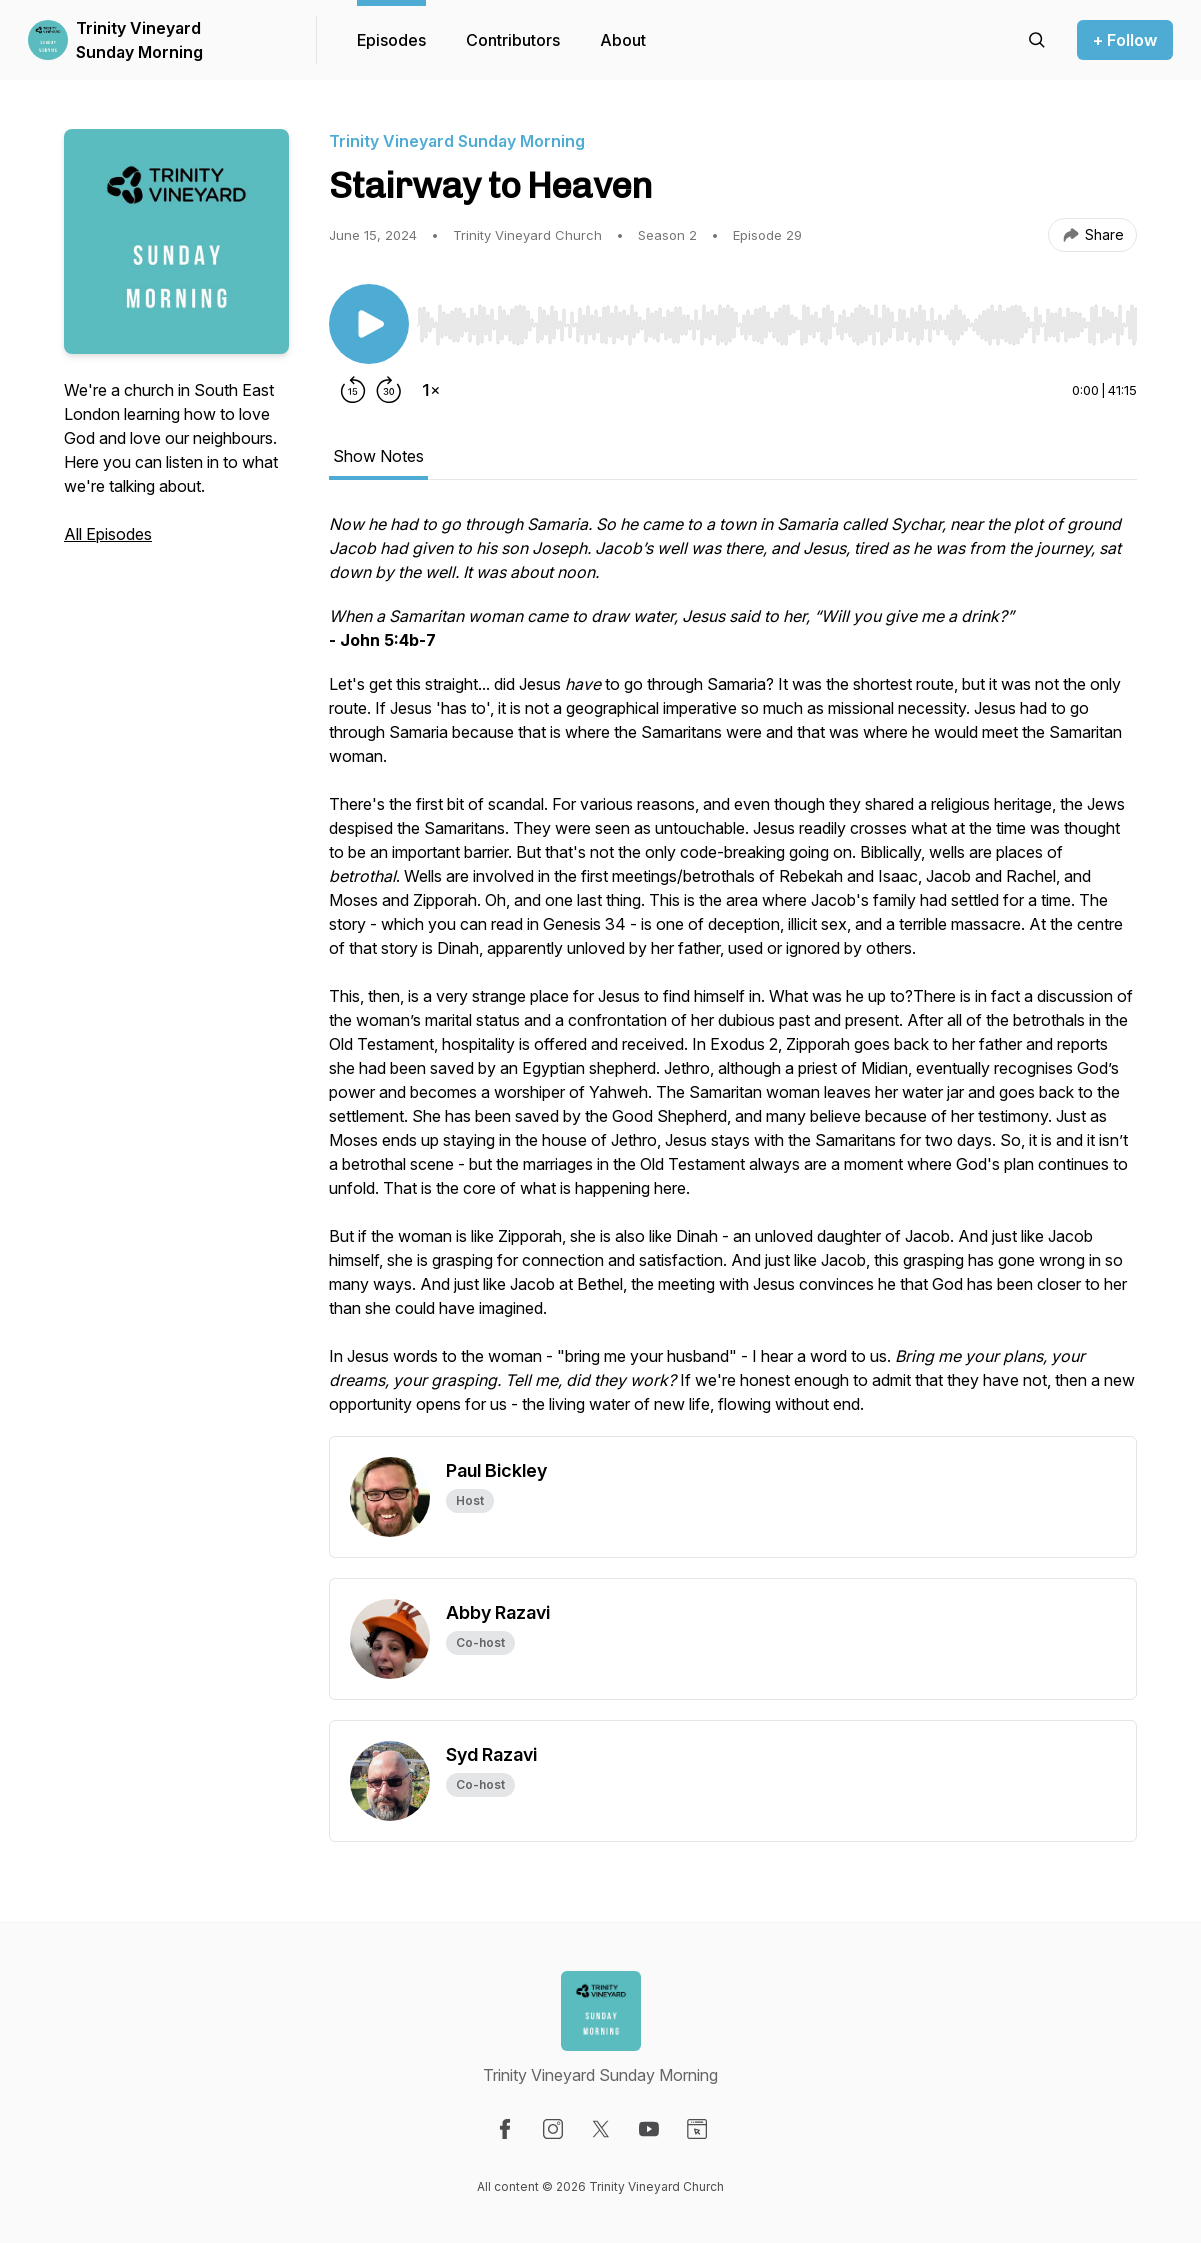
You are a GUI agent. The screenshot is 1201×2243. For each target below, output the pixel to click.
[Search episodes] (1037, 40)
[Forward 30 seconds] (389, 390)
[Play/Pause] (369, 324)
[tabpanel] (733, 974)
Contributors (513, 40)
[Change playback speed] (431, 390)
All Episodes (108, 534)
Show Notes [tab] (378, 456)
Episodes (391, 40)
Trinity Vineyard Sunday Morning (139, 40)
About (623, 40)
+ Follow (1125, 40)
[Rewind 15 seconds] (353, 390)
